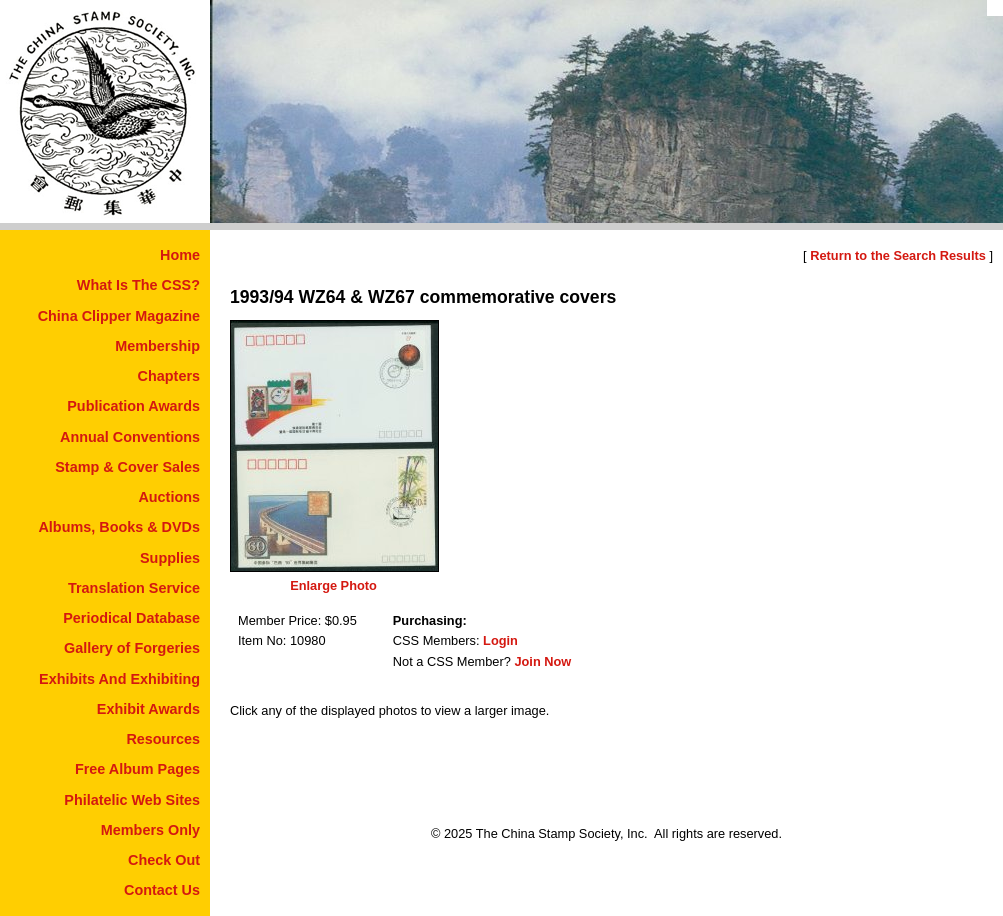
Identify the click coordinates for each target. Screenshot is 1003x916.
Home (180, 255)
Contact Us (162, 890)
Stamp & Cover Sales (127, 467)
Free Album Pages (137, 769)
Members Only (150, 830)
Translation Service (134, 588)
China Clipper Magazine (119, 316)
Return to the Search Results (898, 255)
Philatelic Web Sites (132, 800)
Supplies (170, 558)
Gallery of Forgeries (132, 648)
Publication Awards (133, 406)
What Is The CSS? (138, 285)
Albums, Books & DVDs (119, 527)
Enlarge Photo (333, 585)
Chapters (169, 376)
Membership (157, 346)
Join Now (542, 661)
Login (500, 640)
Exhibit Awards (148, 709)
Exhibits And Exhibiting (119, 679)
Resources (163, 739)
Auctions (169, 497)
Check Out (164, 860)
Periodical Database (131, 618)
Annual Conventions (130, 437)
